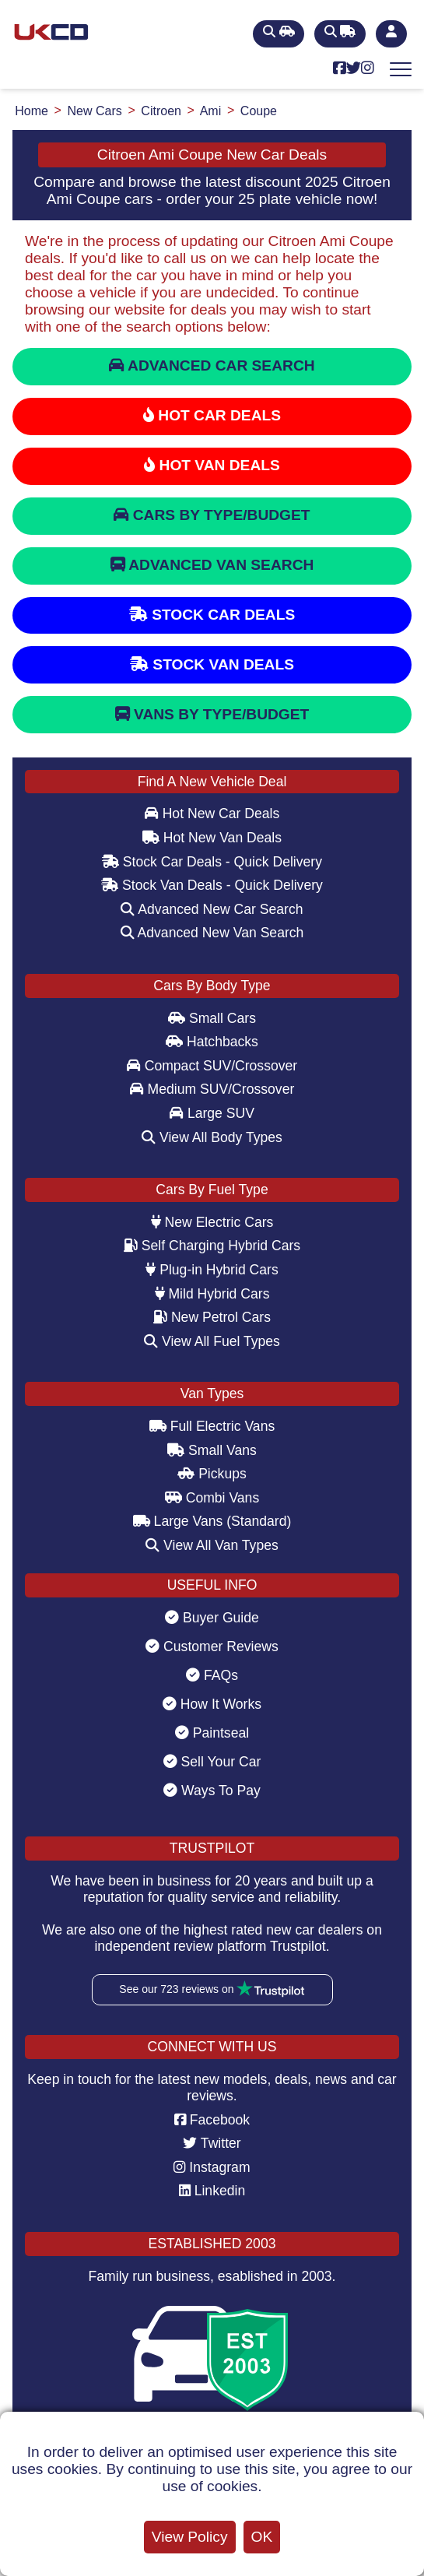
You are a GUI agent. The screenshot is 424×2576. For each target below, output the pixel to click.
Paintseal (212, 1733)
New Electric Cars (212, 1222)
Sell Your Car (212, 1761)
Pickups (212, 1473)
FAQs (212, 1675)
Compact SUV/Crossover (212, 1066)
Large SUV (212, 1113)
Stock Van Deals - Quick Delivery (212, 885)
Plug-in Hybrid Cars (211, 1269)
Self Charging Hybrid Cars (212, 1245)
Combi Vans (212, 1498)
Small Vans (212, 1450)
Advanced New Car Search (212, 909)
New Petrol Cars (212, 1317)
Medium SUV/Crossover (212, 1089)
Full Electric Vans (212, 1426)
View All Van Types (212, 1545)
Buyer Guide (212, 1617)
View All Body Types (212, 1137)
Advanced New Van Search (212, 932)
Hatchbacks (212, 1041)
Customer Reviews (212, 1646)
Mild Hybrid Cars (212, 1294)
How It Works (212, 1704)
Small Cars (212, 1018)
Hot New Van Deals (212, 837)
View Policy (190, 2537)
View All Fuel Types (212, 1341)
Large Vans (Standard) (212, 1521)
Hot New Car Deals (212, 813)
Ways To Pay (212, 1790)
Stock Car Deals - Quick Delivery (212, 862)
